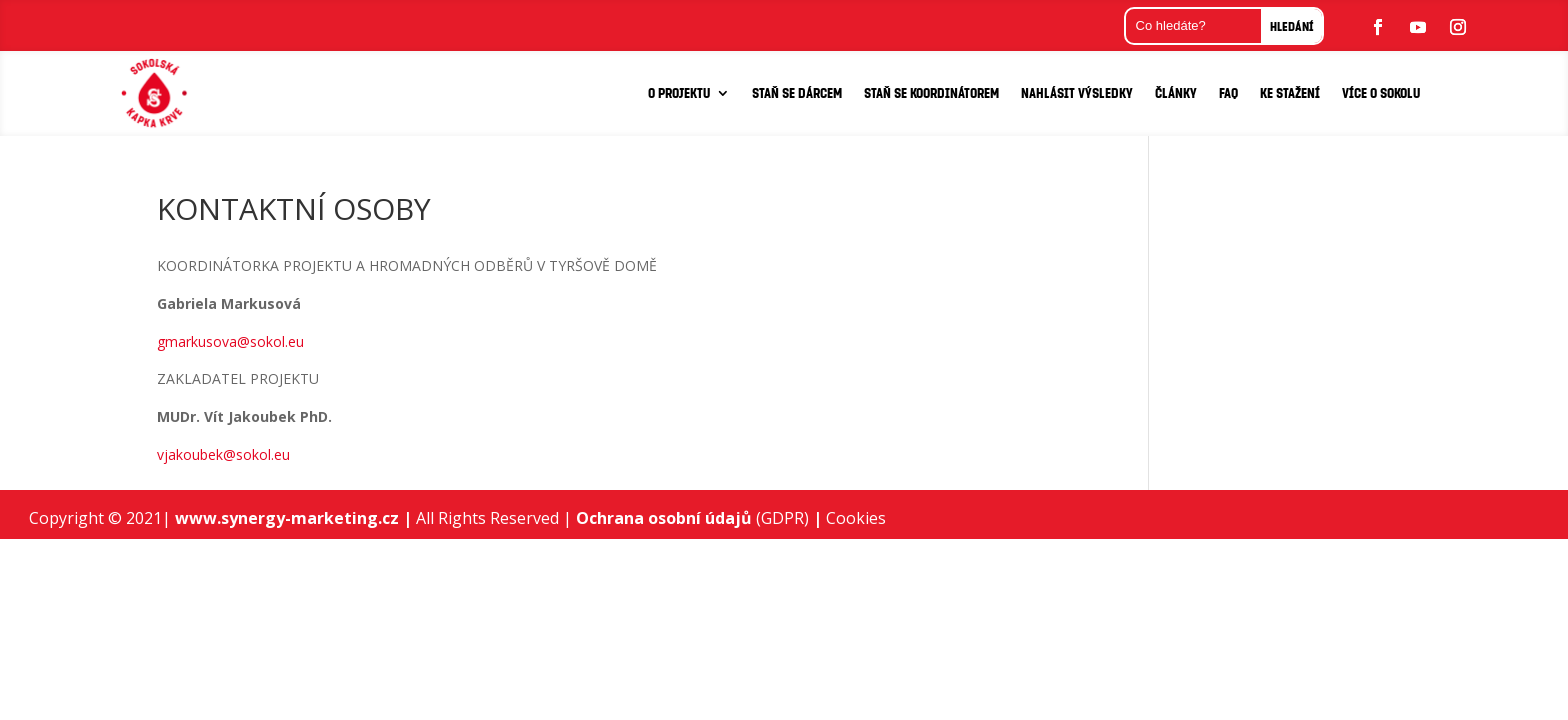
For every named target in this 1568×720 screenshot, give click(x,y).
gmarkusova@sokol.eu (230, 341)
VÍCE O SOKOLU (1381, 92)
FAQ (1228, 92)
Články (1176, 92)
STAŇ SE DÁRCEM (797, 92)
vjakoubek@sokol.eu (223, 454)
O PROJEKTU (679, 92)
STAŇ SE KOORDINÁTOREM (931, 92)
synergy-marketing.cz (316, 518)
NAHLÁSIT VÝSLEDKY (1077, 92)
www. (198, 518)
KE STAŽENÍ (1290, 92)
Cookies (856, 518)
